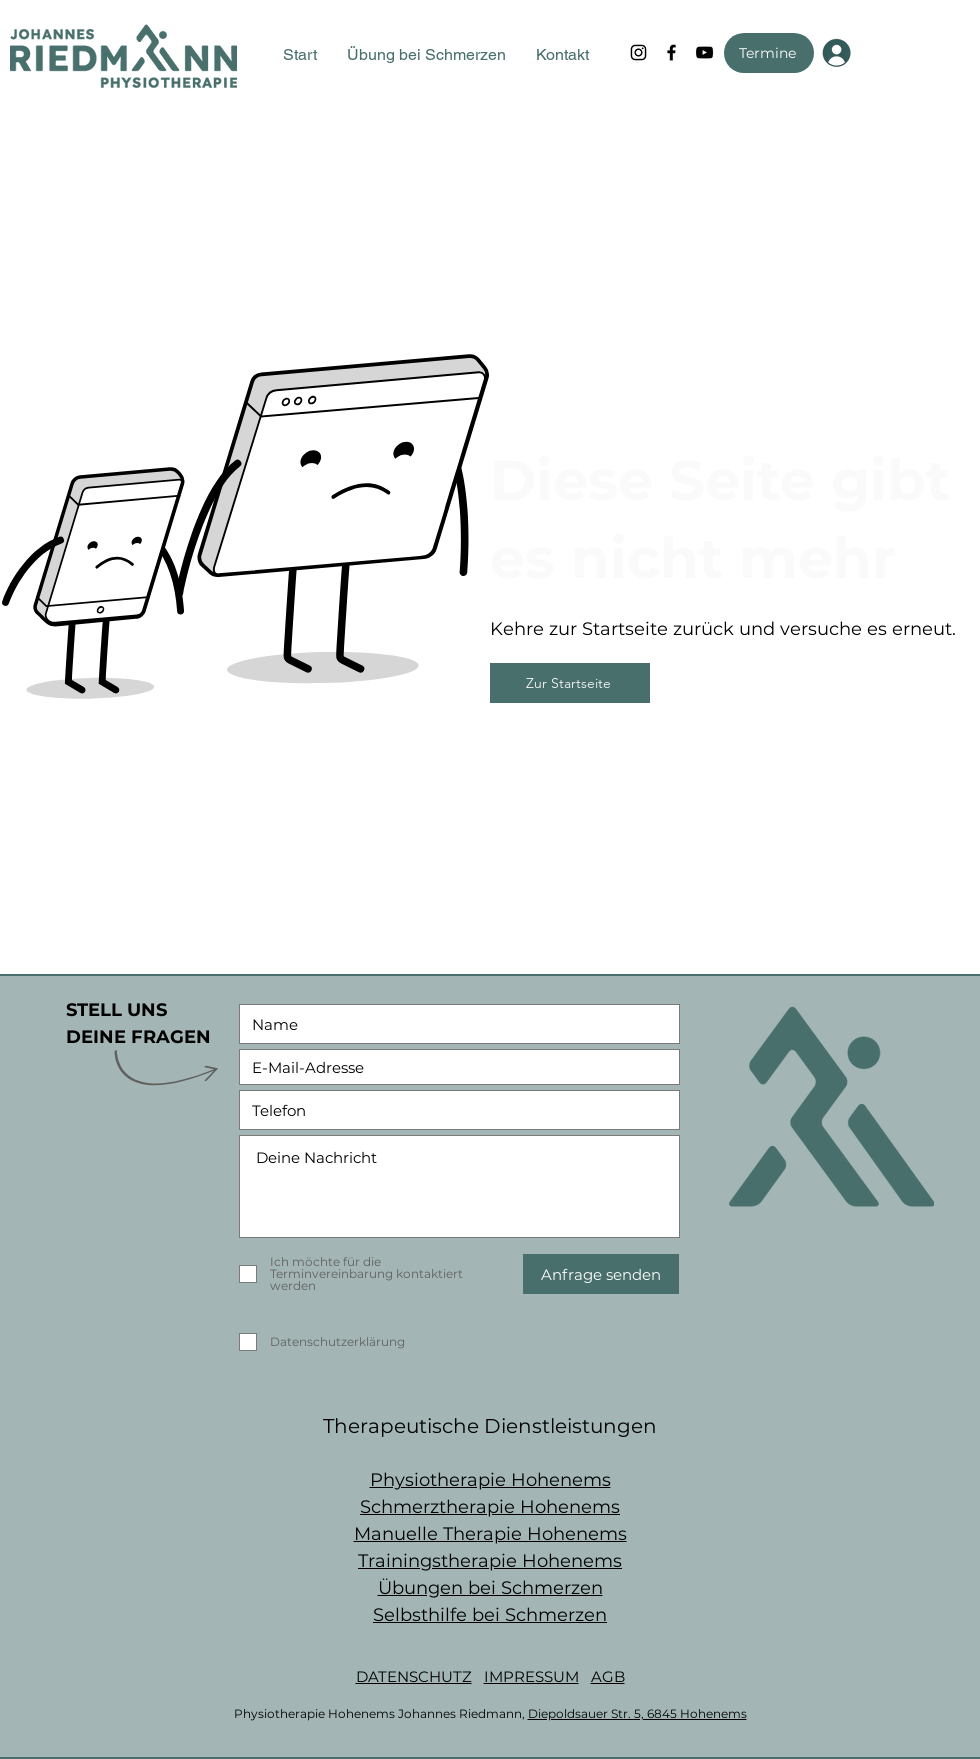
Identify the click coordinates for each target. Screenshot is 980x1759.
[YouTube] (704, 52)
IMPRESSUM (531, 1676)
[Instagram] (638, 52)
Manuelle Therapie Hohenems (490, 1534)
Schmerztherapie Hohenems (490, 1507)
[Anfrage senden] (601, 1274)
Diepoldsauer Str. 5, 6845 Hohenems (637, 1713)
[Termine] (769, 53)
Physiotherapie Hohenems (490, 1480)
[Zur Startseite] (570, 683)
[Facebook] (671, 52)
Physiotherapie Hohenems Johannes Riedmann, (381, 1713)
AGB (608, 1676)
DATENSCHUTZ (414, 1676)
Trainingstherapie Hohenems (490, 1561)
